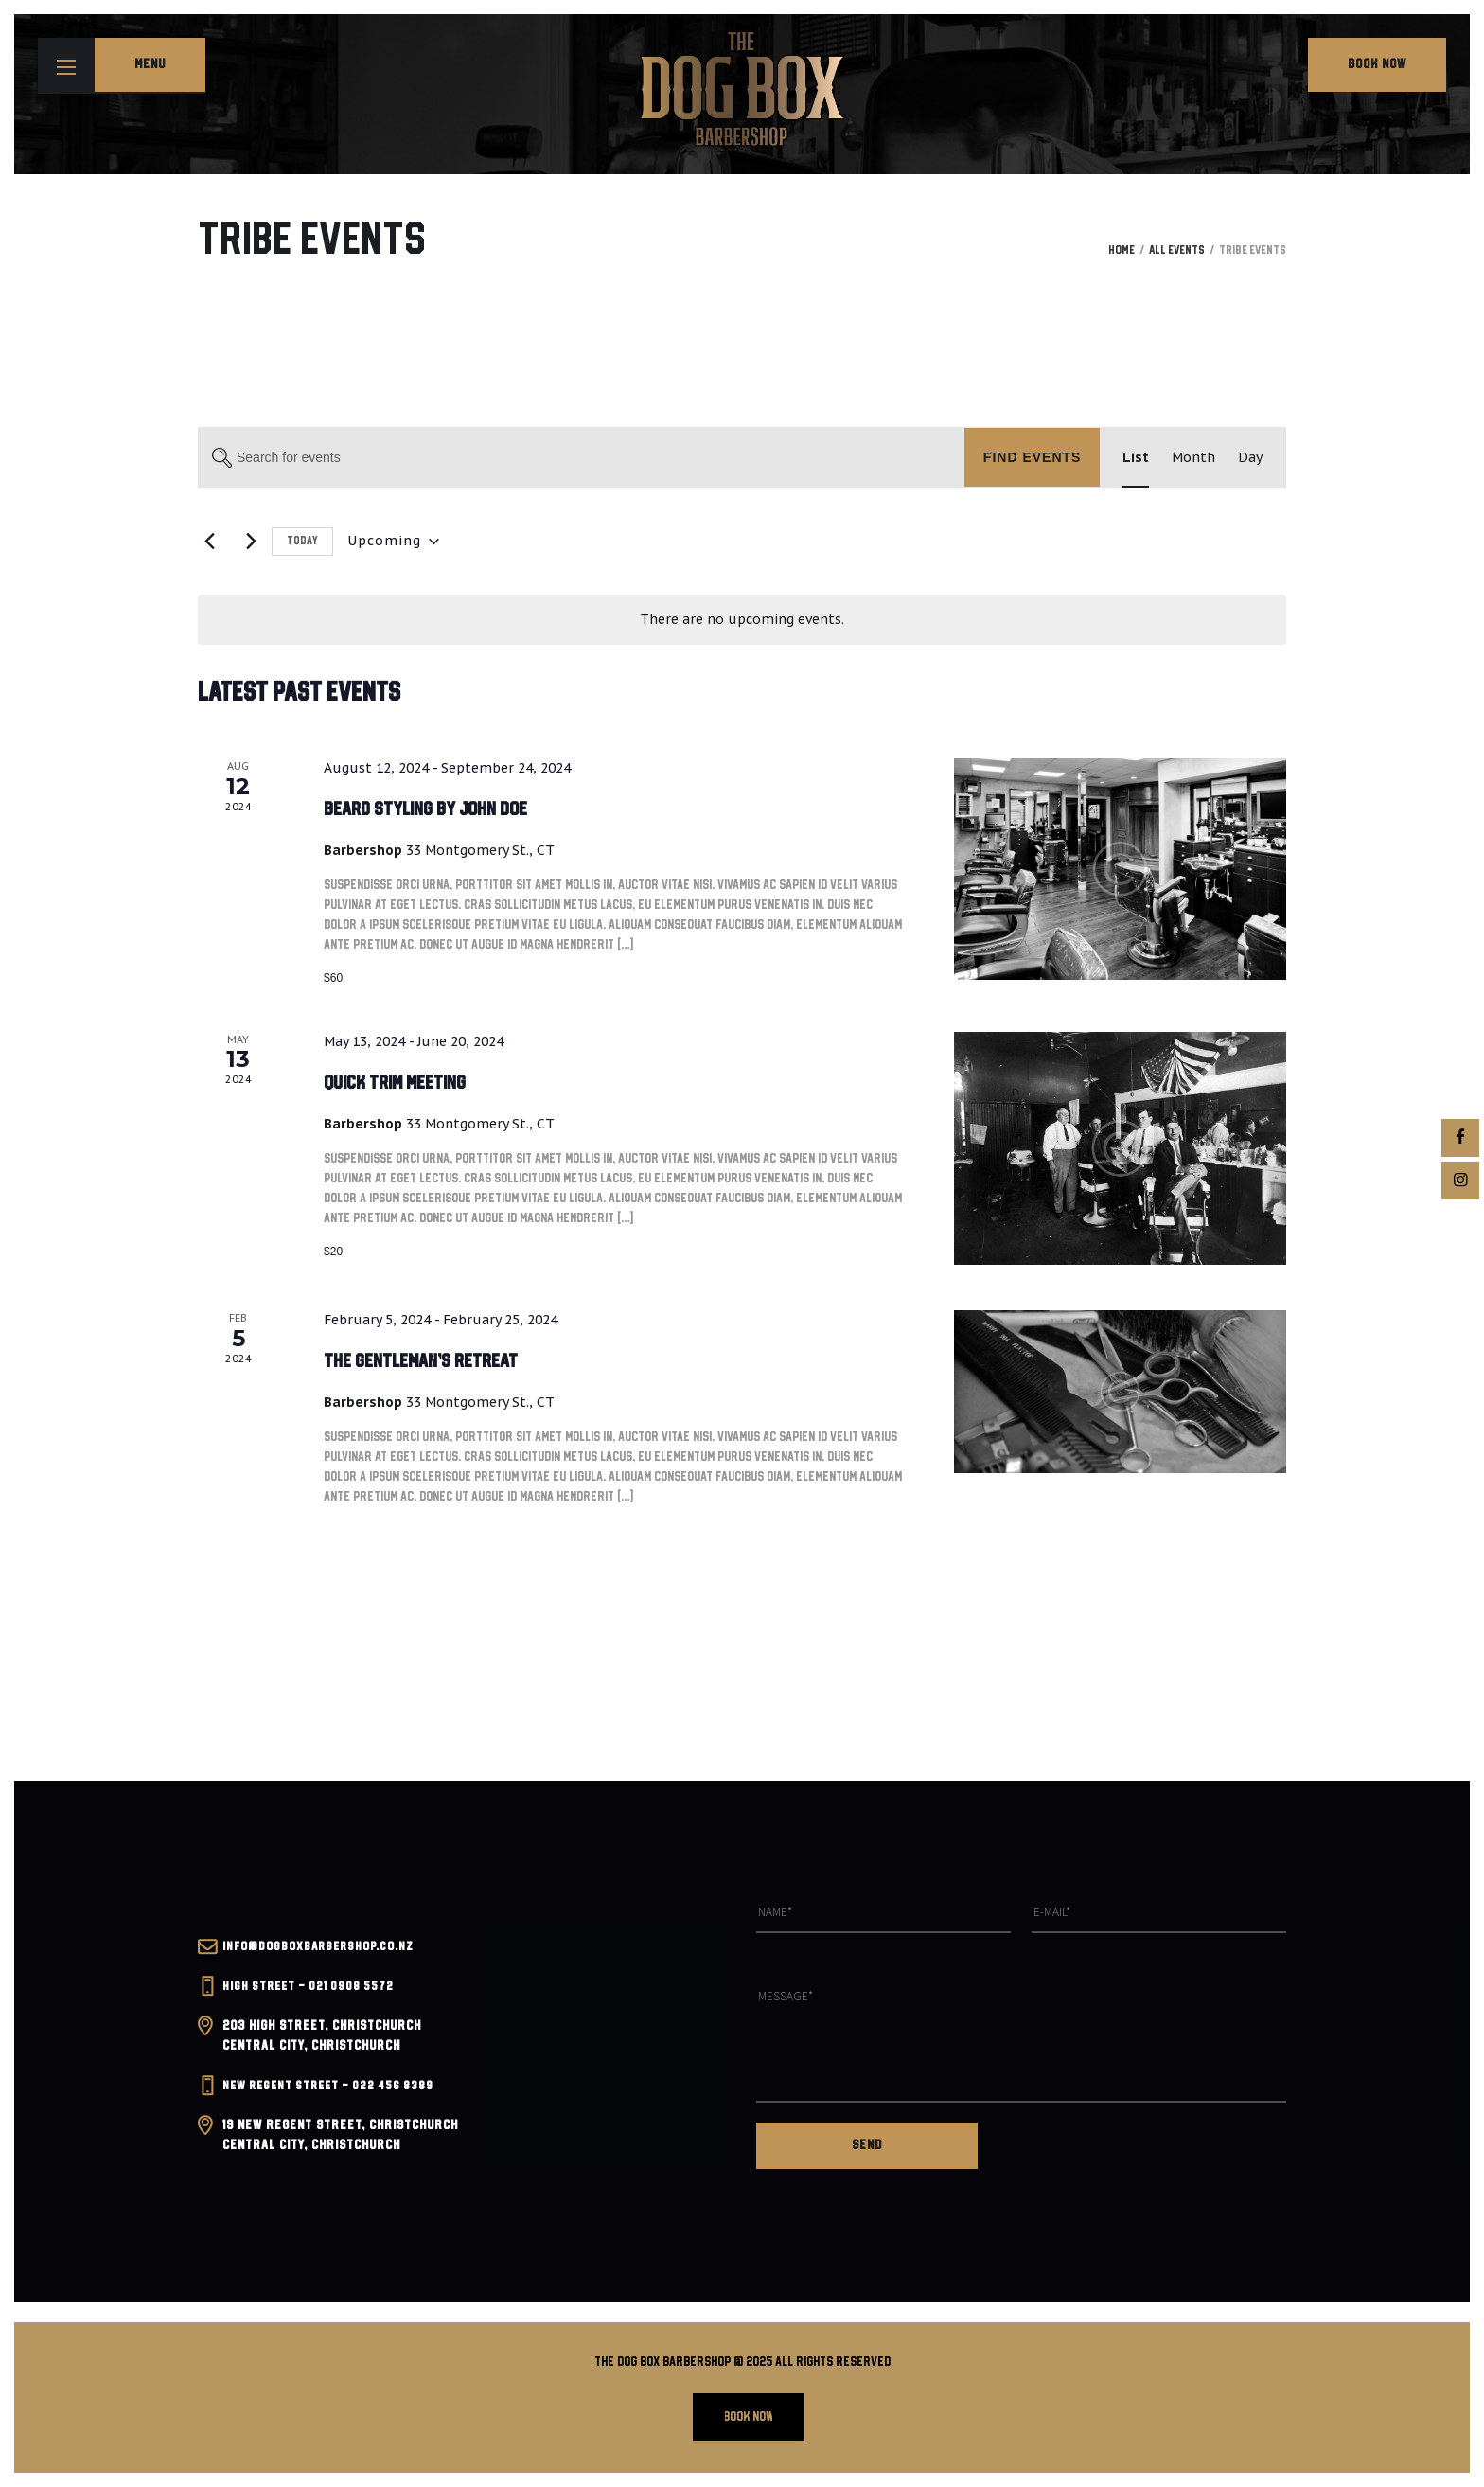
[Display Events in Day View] (1250, 458)
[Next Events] (246, 541)
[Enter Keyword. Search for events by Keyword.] (581, 458)
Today (302, 541)
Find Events (1032, 457)
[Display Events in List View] (1135, 458)
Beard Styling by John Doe (442, 809)
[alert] (742, 620)
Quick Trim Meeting (406, 1082)
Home (1121, 250)
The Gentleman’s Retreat (435, 1361)
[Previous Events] (209, 541)
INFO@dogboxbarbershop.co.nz (320, 1957)
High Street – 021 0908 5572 (312, 1997)
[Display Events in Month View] (1193, 458)
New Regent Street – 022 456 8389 (334, 2097)
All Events (1177, 250)
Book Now (1377, 64)
